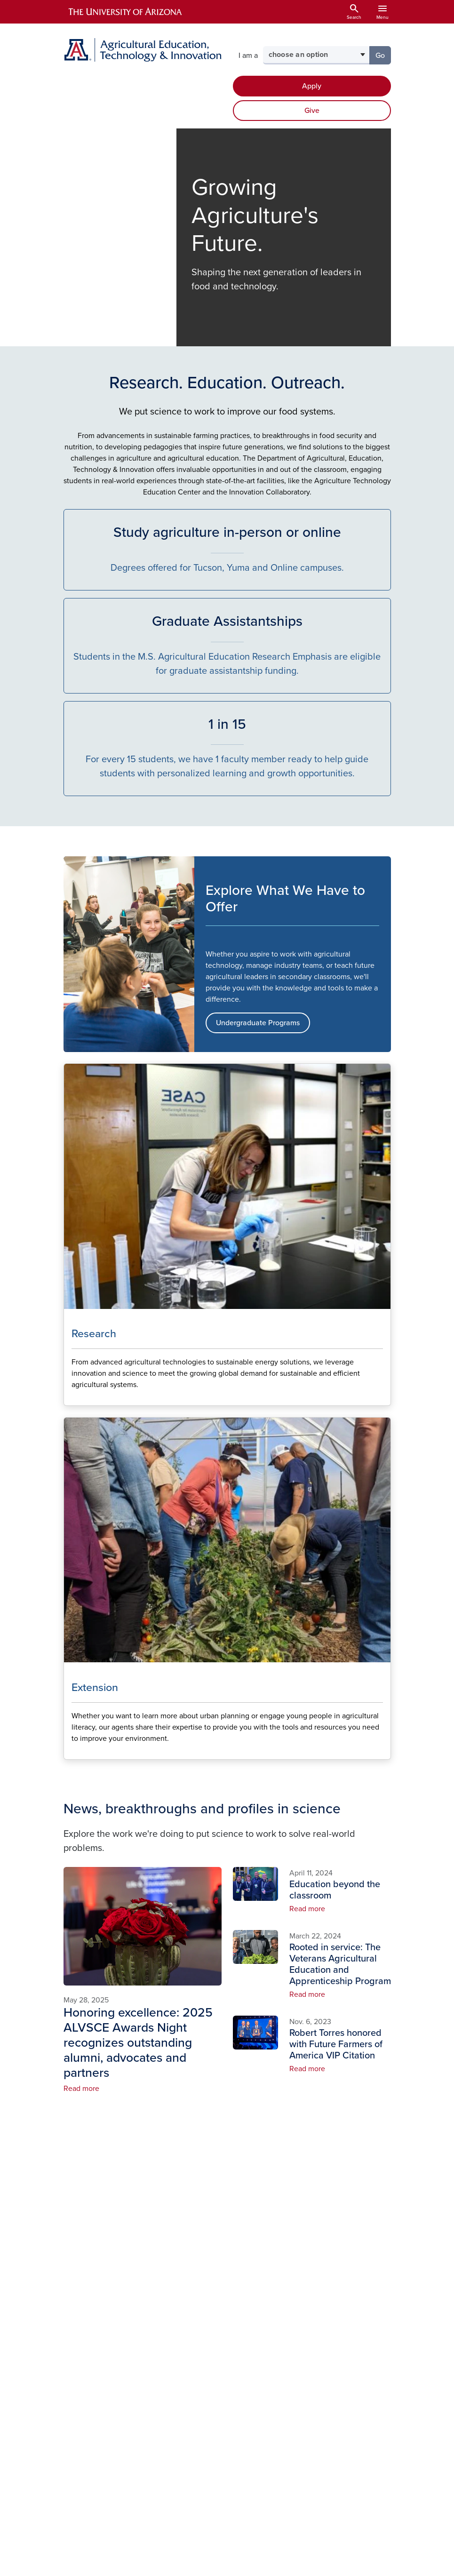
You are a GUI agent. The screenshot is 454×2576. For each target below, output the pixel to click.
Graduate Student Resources (250, 2323)
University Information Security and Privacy (227, 2553)
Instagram (316, 2292)
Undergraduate (201, 2316)
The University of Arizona (302, 2564)
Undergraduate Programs (258, 1023)
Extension (192, 2346)
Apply (311, 86)
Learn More (71, 1397)
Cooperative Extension (366, 2322)
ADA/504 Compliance (200, 2447)
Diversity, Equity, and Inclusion (251, 2374)
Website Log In (265, 2447)
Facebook (316, 2277)
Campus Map (255, 2348)
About (186, 2286)
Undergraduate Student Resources (258, 2288)
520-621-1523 (114, 2340)
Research (191, 2331)
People (188, 2301)
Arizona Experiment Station (364, 2353)
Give (311, 110)
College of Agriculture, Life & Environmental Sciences (370, 2281)
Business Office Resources (250, 2410)
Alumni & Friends (191, 2367)
